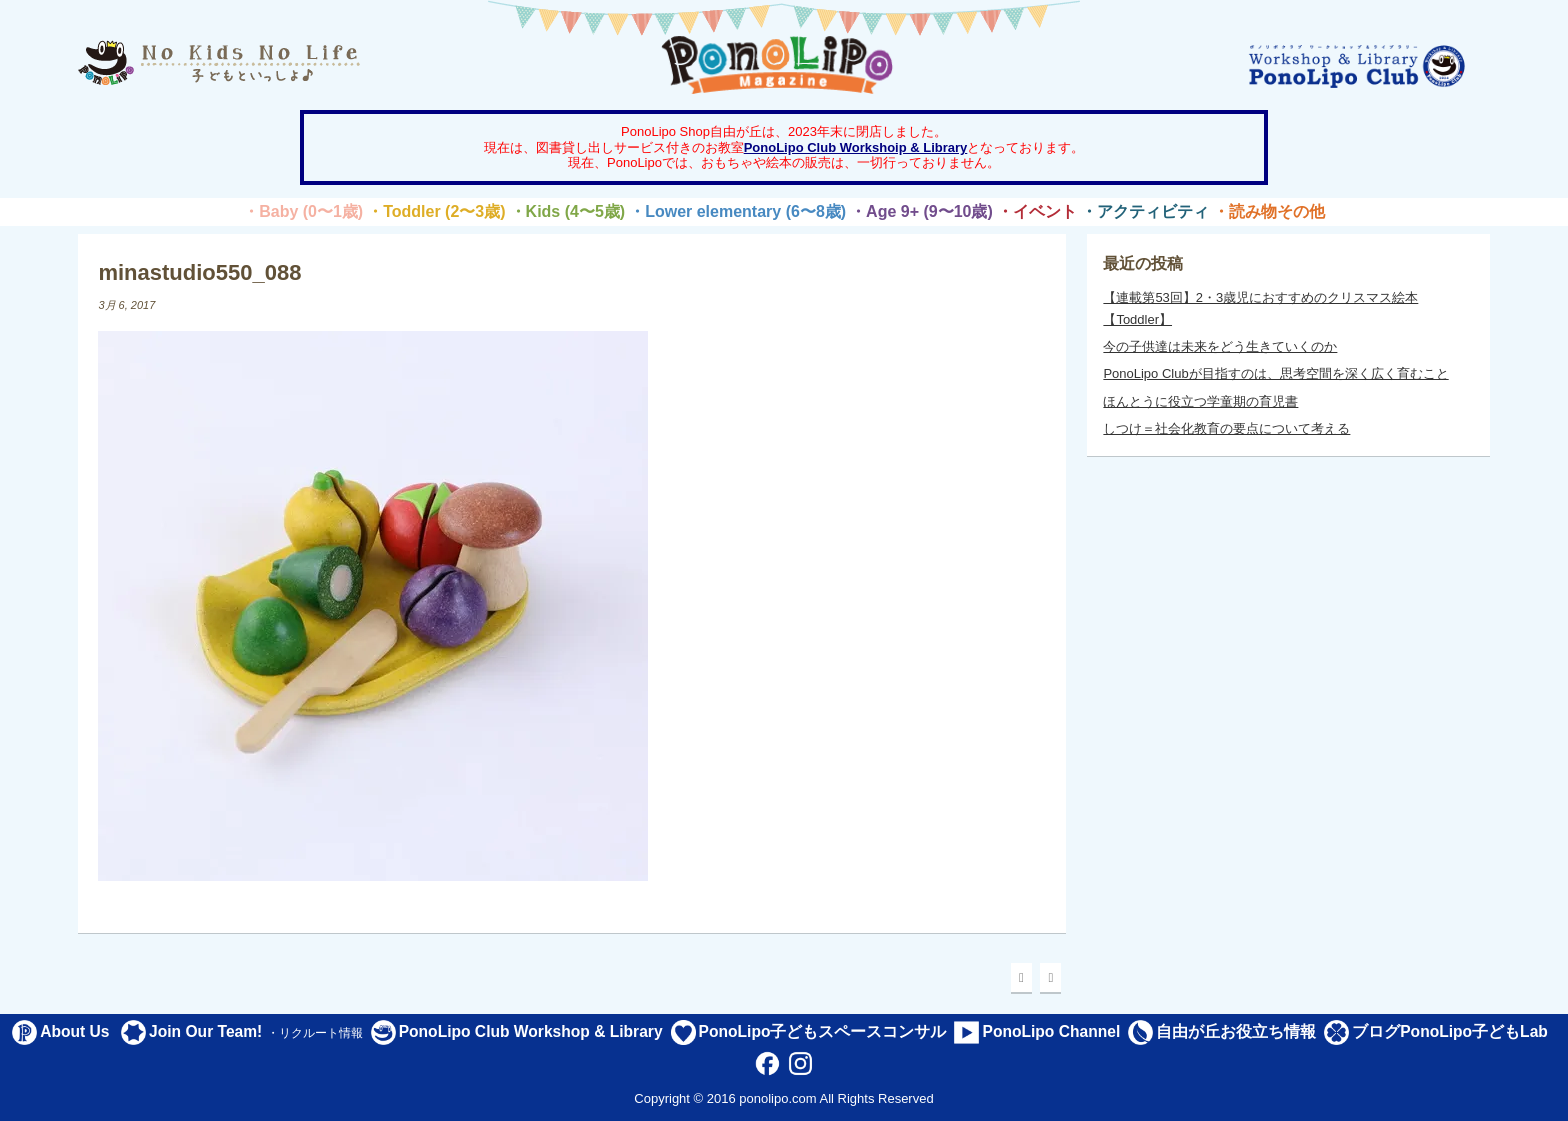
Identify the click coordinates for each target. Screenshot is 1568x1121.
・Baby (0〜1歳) (303, 211)
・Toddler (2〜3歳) (436, 211)
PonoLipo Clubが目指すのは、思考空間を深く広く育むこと (1275, 373)
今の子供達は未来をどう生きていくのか (1220, 346)
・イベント (1037, 211)
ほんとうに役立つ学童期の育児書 (1200, 401)
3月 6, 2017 (126, 305)
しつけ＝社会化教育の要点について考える (1226, 428)
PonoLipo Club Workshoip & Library (856, 147)
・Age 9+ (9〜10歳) (921, 211)
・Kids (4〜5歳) (568, 211)
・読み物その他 (1269, 211)
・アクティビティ (1145, 211)
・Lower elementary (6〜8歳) (737, 211)
